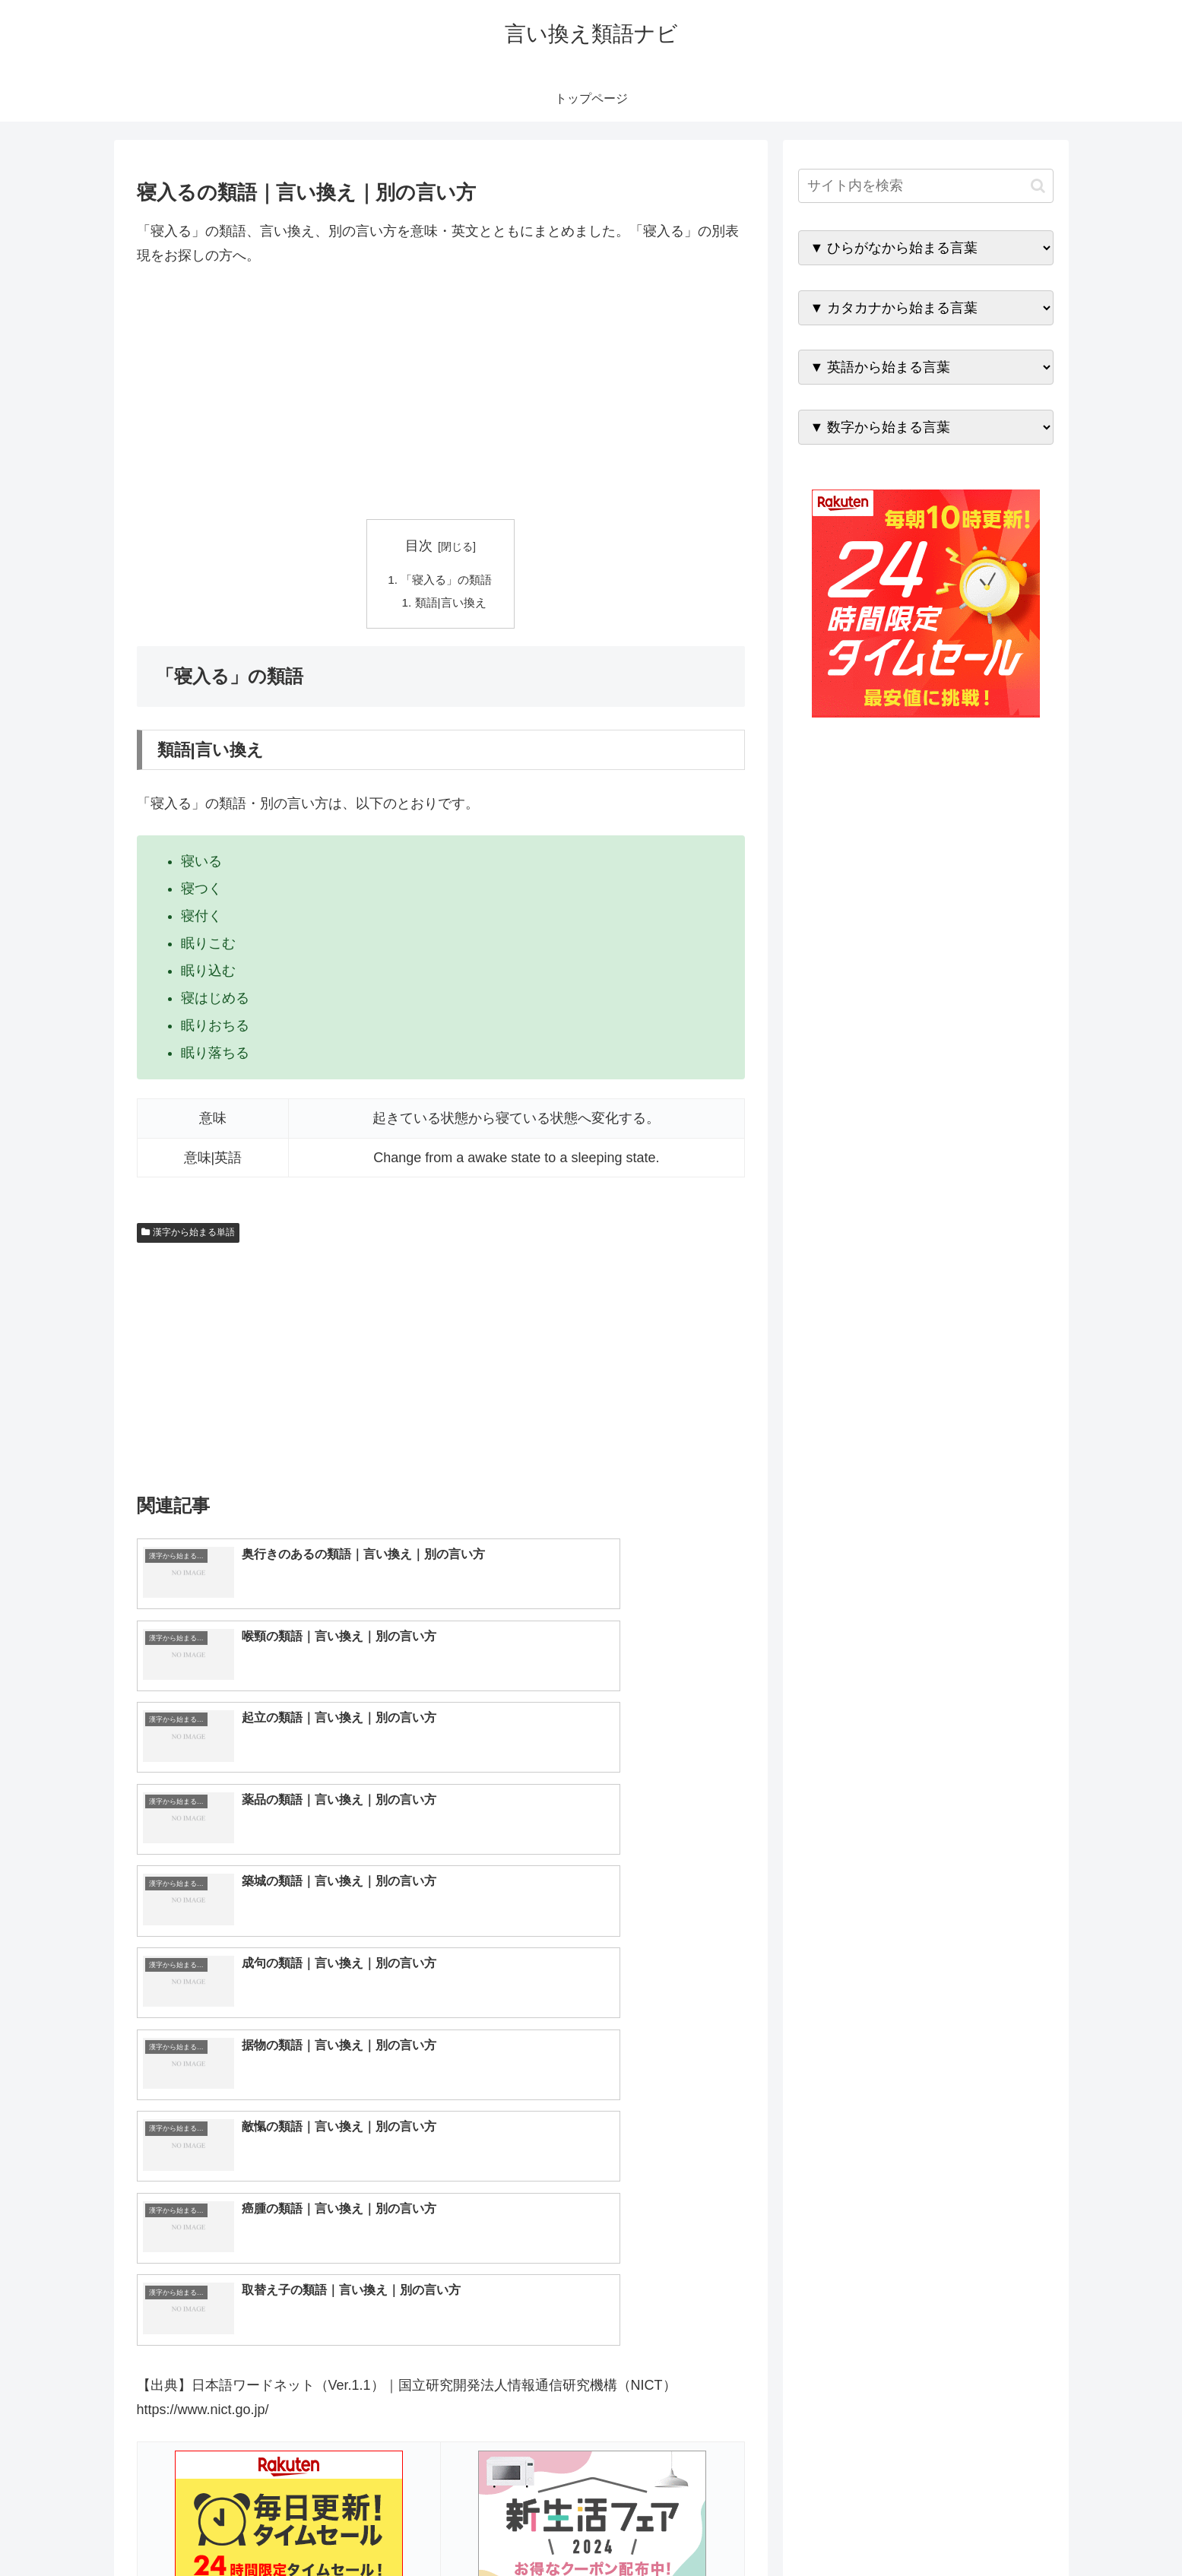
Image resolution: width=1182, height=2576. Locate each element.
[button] (1038, 186)
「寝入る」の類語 (447, 580)
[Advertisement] (441, 393)
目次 (419, 545)
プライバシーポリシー (1001, 2529)
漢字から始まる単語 (188, 1235)
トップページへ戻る (884, 2529)
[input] (926, 186)
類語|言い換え (451, 605)
